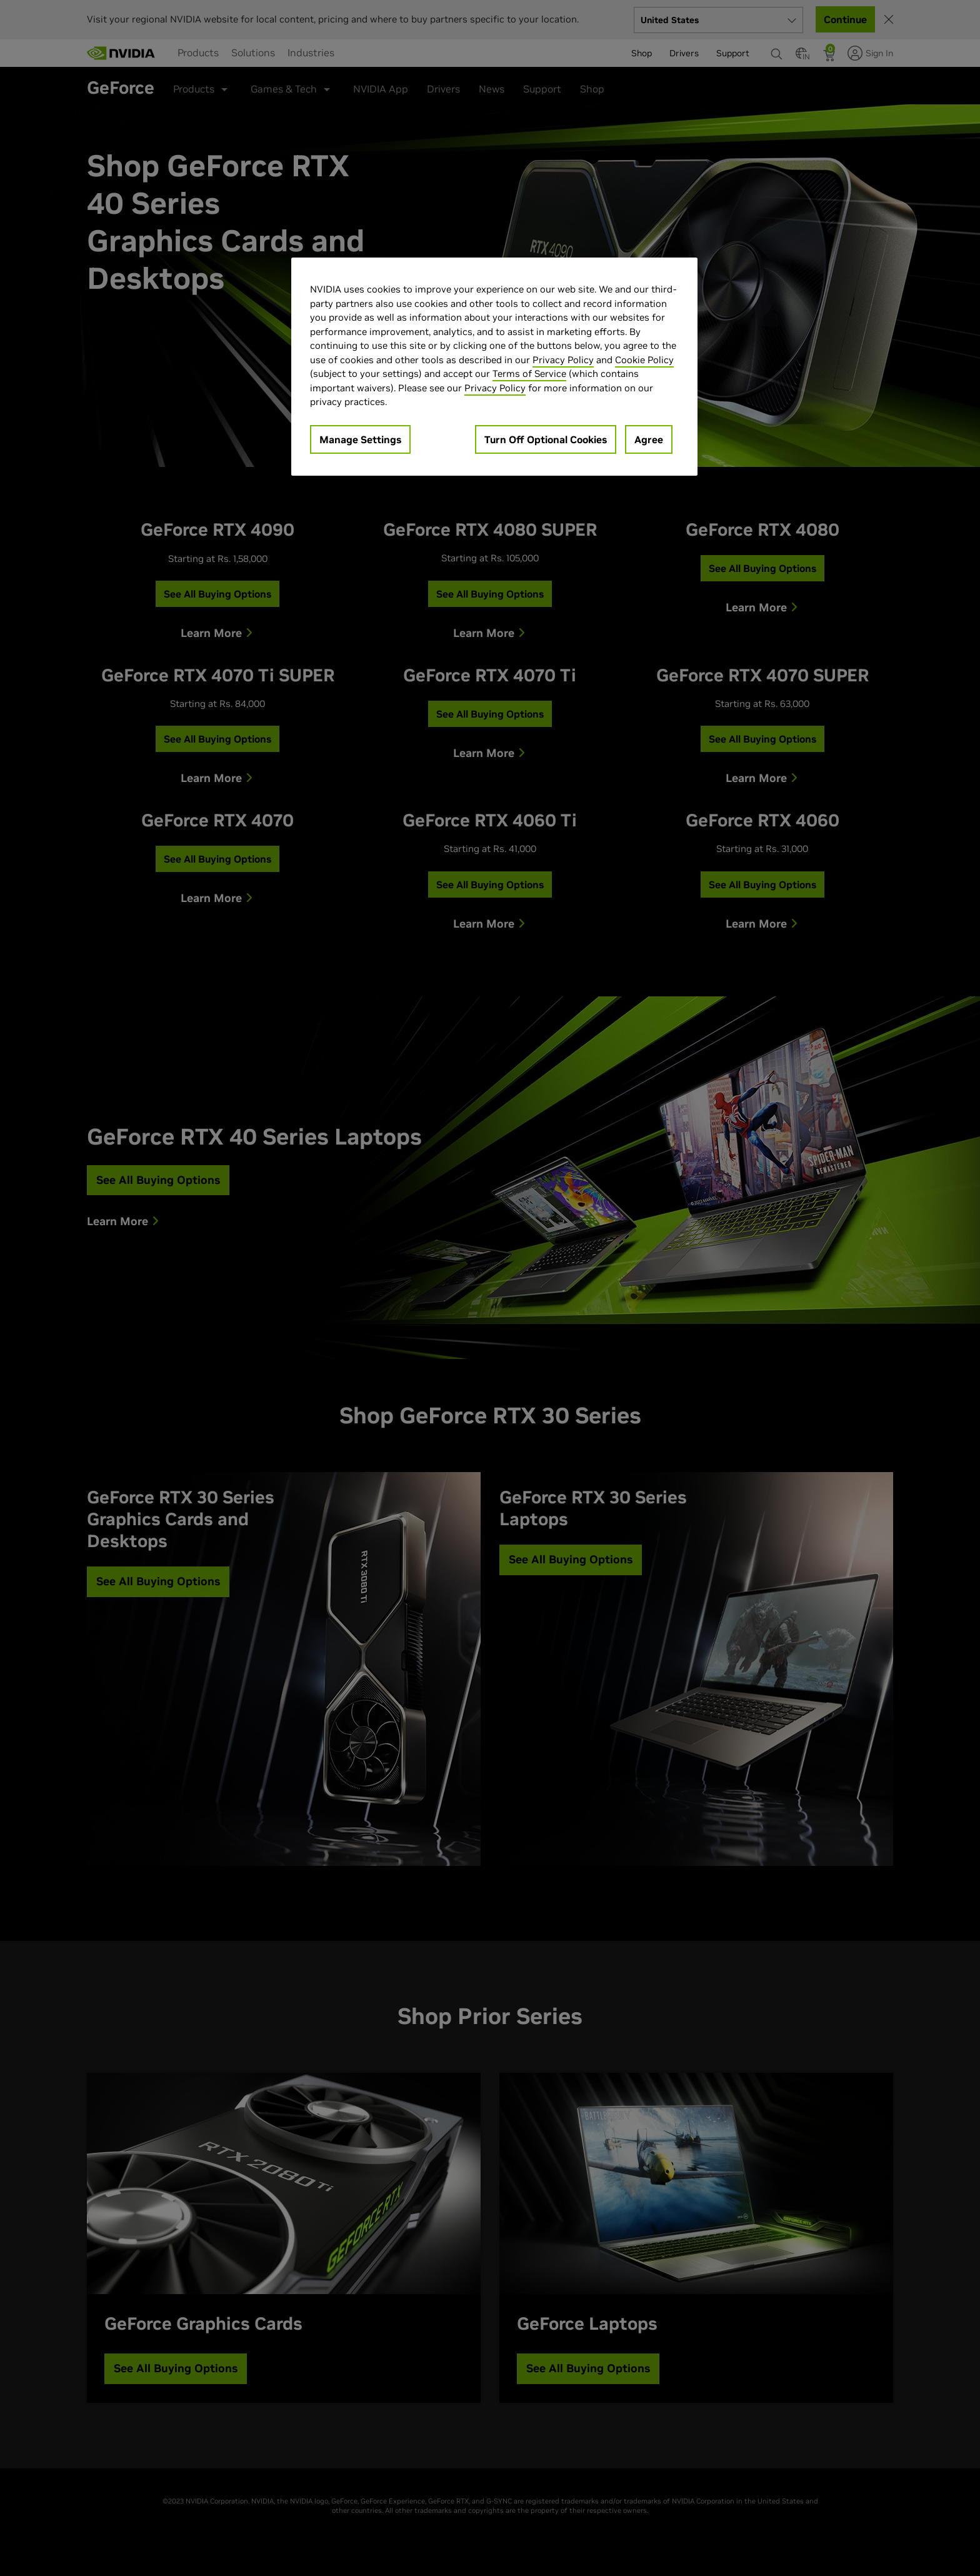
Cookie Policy (644, 360)
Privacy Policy (563, 360)
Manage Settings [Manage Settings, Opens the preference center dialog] (360, 439)
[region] (494, 367)
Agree (648, 439)
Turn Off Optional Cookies (545, 439)
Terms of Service (529, 373)
